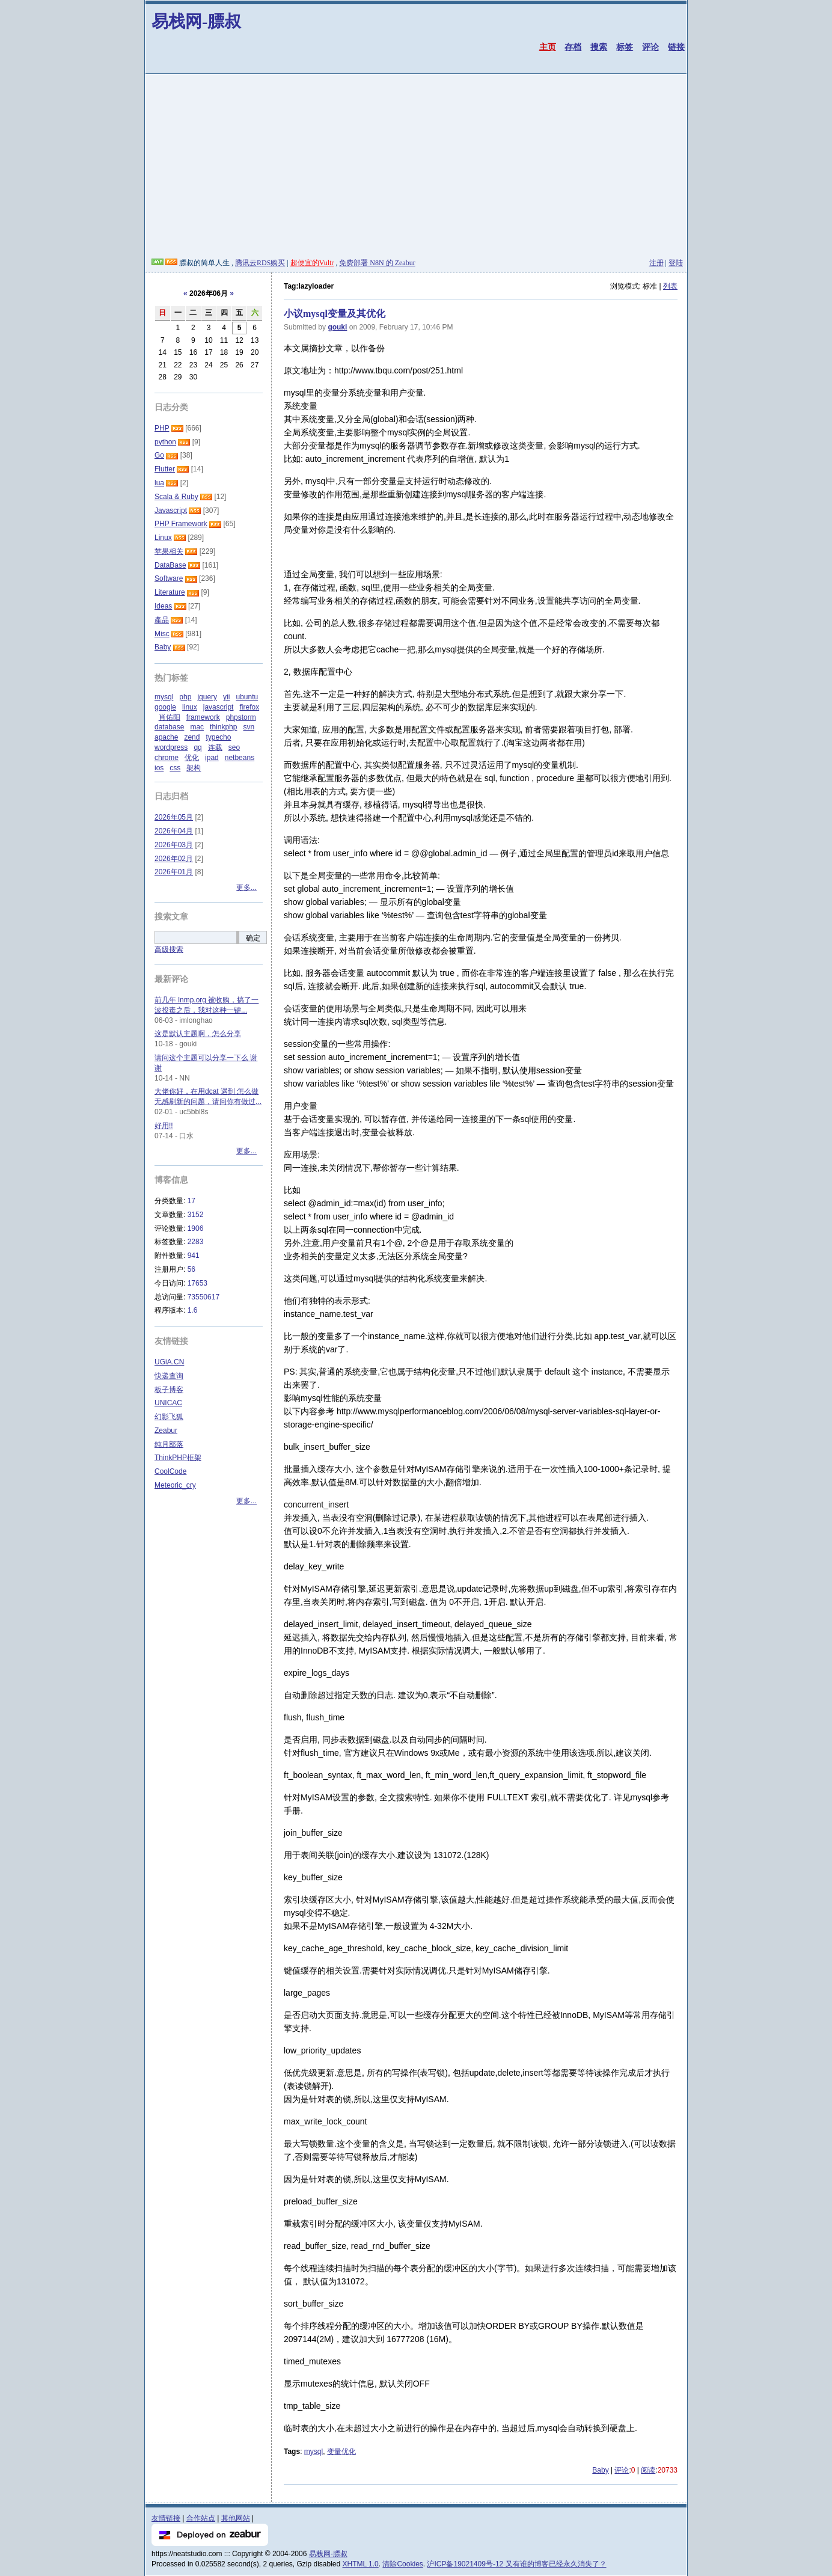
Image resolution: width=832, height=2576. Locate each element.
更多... (246, 887)
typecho (218, 737)
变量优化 (341, 2451)
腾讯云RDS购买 (260, 263)
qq (197, 747)
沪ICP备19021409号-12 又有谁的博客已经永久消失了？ (516, 2564)
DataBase (170, 565)
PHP (161, 428)
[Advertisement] (416, 168)
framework (203, 717)
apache (166, 737)
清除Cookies (402, 2564)
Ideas (163, 606)
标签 (624, 47)
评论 (650, 47)
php (185, 697)
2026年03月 (173, 845)
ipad (212, 757)
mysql (313, 2451)
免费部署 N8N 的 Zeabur (377, 263)
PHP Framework (180, 524)
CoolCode (170, 1471)
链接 (676, 47)
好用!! (163, 1125)
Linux (163, 537)
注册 (656, 263)
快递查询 (168, 1376)
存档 (572, 47)
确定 (253, 938)
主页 (547, 47)
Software (168, 578)
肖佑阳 (169, 717)
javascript (218, 707)
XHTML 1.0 (361, 2564)
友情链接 (165, 2518)
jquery (207, 697)
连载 (215, 747)
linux (189, 707)
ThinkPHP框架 (177, 1457)
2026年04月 (173, 831)
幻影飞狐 (168, 1416)
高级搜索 (168, 949)
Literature (169, 592)
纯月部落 (168, 1444)
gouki (337, 327)
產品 (161, 620)
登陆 (675, 263)
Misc (162, 634)
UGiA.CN (169, 1362)
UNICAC (168, 1403)
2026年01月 (173, 872)
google (165, 707)
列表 (670, 286)
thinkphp (223, 727)
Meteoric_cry (175, 1485)
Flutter (164, 469)
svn (248, 727)
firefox (249, 707)
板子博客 (168, 1389)
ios (159, 768)
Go (159, 455)
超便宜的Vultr (312, 263)
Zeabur (165, 1430)
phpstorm (241, 717)
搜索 (598, 47)
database (169, 727)
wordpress (171, 747)
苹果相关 (168, 551)
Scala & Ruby (176, 496)
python (165, 442)
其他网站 (235, 2518)
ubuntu (247, 697)
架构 (193, 768)
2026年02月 (173, 858)
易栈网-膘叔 (196, 21)
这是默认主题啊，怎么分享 (197, 1033)
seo (234, 747)
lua (159, 483)
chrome (166, 757)
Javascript (170, 510)
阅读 (648, 2470)
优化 (192, 757)
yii (226, 697)
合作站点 (200, 2518)
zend (192, 737)
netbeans (239, 757)
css (175, 768)
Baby (600, 2470)
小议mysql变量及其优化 (334, 313)
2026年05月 (173, 817)
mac (197, 727)
